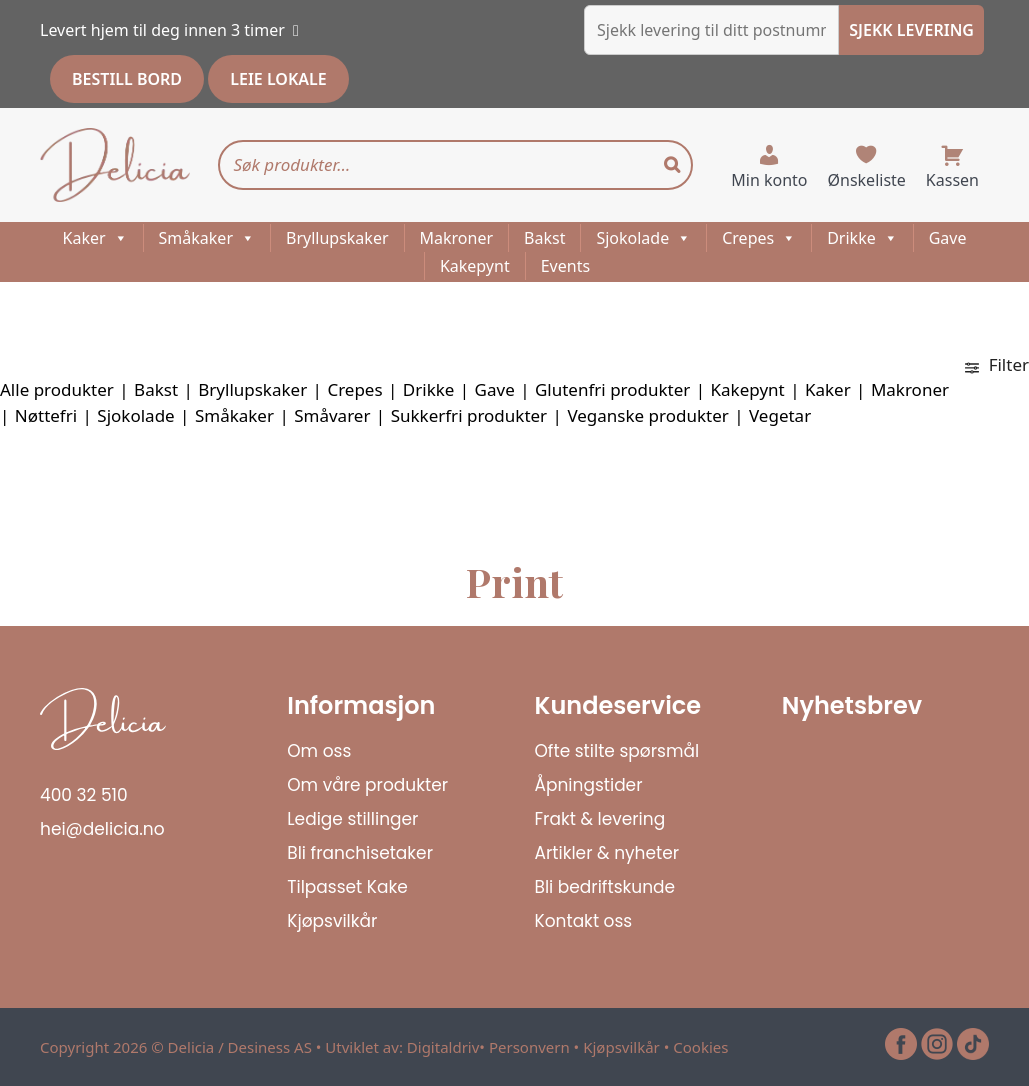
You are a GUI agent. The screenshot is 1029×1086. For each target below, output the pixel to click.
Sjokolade (643, 238)
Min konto (769, 180)
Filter (997, 364)
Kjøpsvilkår (332, 921)
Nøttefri (46, 415)
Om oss (319, 751)
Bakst (544, 238)
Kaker (95, 238)
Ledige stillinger (352, 819)
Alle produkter (57, 389)
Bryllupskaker (337, 238)
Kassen (952, 180)
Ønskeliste (867, 180)
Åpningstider (589, 785)
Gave (948, 238)
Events (565, 266)
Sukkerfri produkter (469, 415)
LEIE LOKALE (278, 79)
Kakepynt (475, 266)
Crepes (759, 238)
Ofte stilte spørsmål (617, 751)
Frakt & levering (600, 819)
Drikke (862, 238)
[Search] (672, 165)
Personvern (529, 1047)
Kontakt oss (584, 921)
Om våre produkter (367, 785)
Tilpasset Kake (347, 887)
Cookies (700, 1047)
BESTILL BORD (127, 79)
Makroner (457, 238)
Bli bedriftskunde (605, 887)
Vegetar (780, 415)
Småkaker (207, 238)
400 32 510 (84, 795)
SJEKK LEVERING (911, 30)
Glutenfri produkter (612, 389)
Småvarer (332, 415)
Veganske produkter (647, 415)
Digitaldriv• (448, 1047)
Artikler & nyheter (607, 853)
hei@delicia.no (102, 829)
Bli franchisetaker (360, 853)
